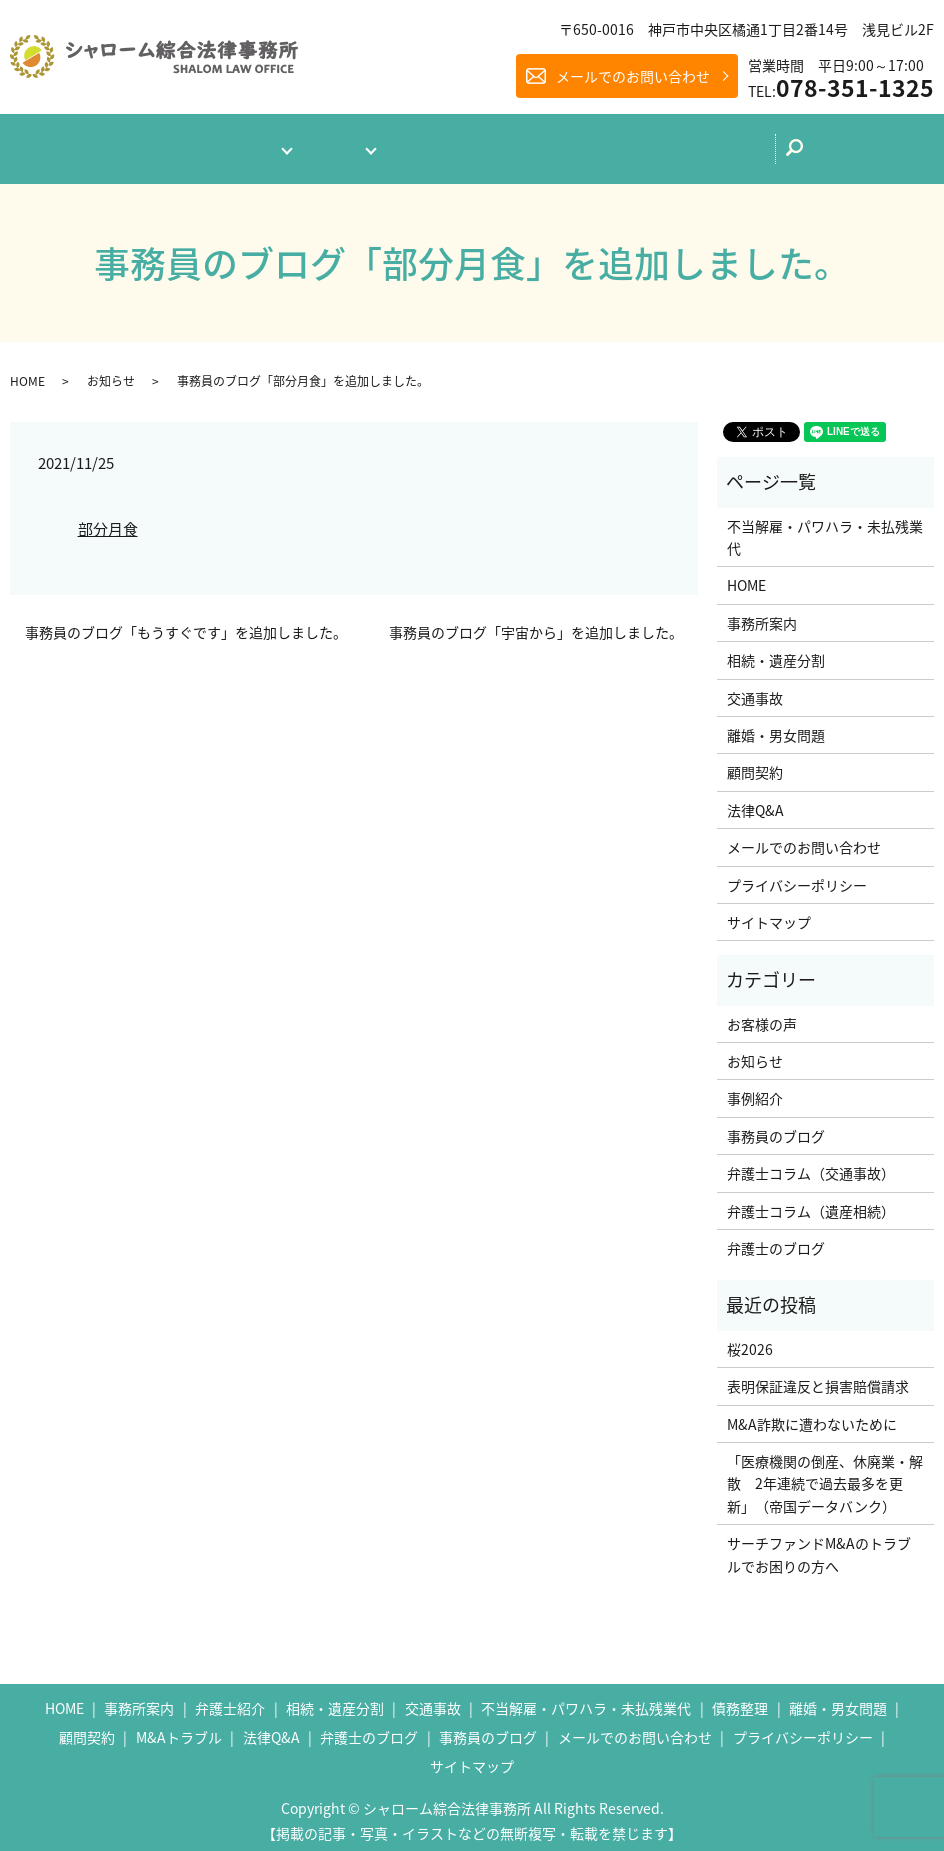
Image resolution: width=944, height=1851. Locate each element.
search (854, 150)
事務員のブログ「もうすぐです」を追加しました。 (186, 623)
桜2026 (750, 1340)
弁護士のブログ (557, 143)
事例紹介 (755, 1090)
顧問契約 (755, 764)
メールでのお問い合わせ (633, 76)
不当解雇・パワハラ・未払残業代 (825, 528)
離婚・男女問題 (776, 726)
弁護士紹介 (230, 1699)
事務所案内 (220, 143)
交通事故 (755, 689)
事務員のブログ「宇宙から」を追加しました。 (536, 623)
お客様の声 (762, 1015)
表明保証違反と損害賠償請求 (818, 1378)
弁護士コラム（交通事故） (811, 1165)
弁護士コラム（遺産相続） (811, 1202)
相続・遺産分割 (776, 652)
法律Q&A (437, 143)
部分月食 (108, 521)
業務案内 (332, 143)
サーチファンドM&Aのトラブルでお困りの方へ (819, 1546)
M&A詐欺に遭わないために (812, 1415)
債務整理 (740, 1699)
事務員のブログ (776, 1127)
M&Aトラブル (179, 1728)
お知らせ (111, 372)
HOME (27, 372)
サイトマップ (769, 913)
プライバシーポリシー (797, 876)
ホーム (122, 143)
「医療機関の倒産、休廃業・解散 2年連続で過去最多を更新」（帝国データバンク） (825, 1474)
